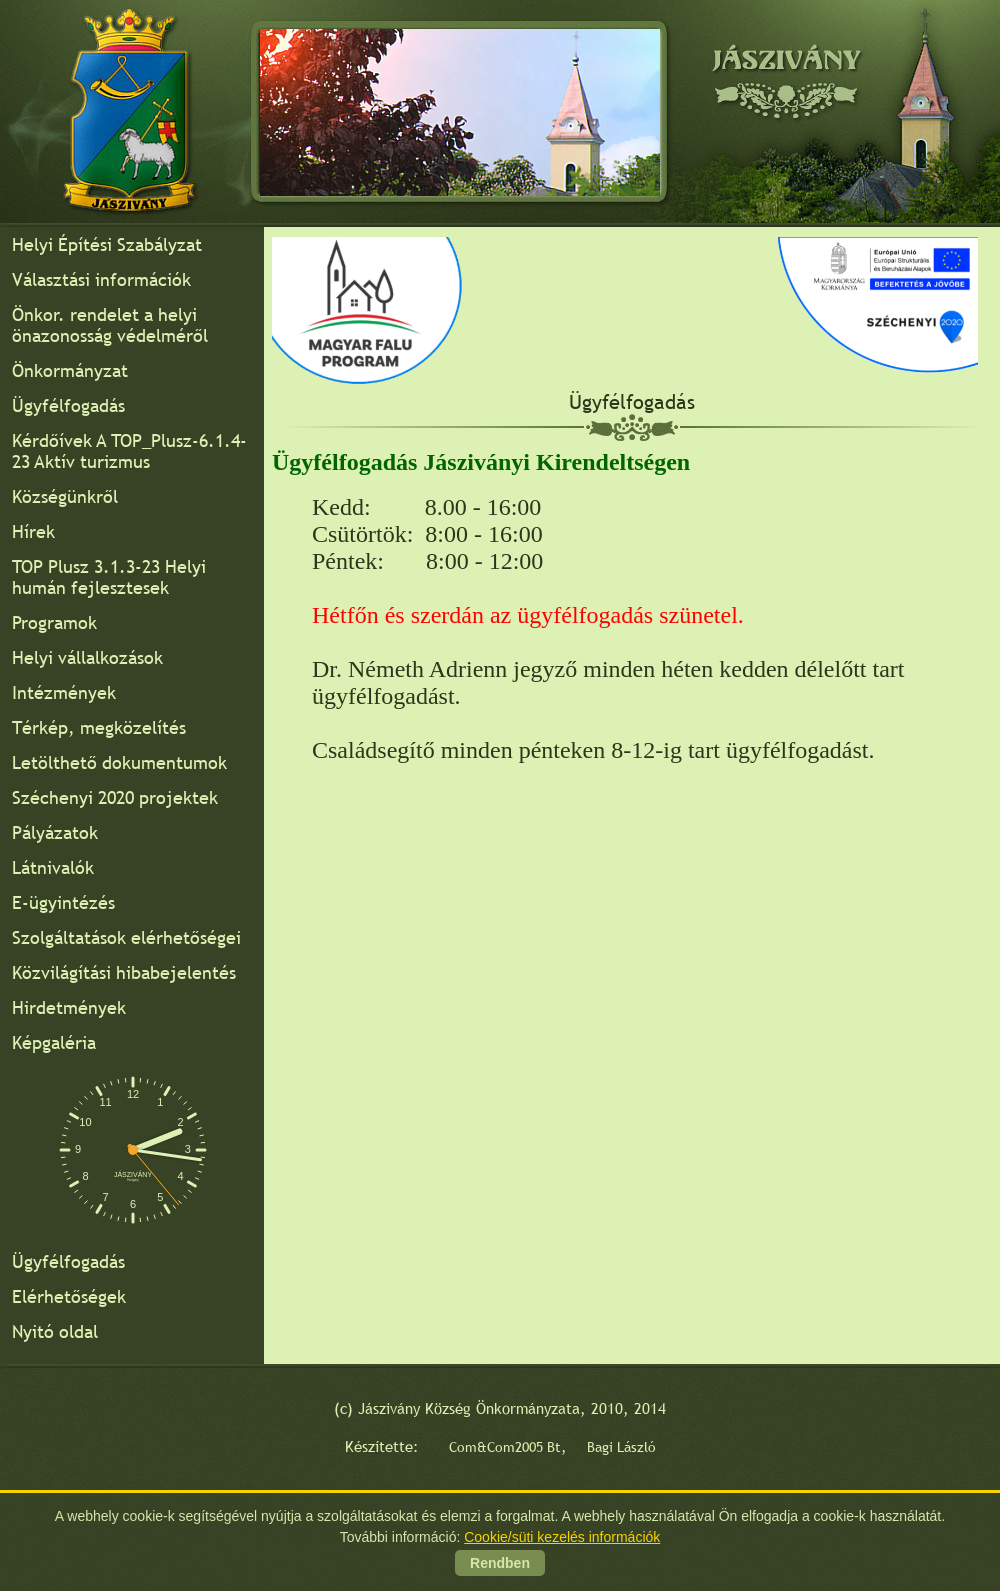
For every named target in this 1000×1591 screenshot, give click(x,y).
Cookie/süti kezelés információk (562, 1537)
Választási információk (101, 279)
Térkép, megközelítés (99, 727)
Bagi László (621, 1447)
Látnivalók (53, 867)
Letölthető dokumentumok (119, 762)
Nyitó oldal (55, 1331)
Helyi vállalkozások (87, 657)
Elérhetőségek (69, 1296)
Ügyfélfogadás (68, 405)
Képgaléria (54, 1042)
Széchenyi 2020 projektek (115, 797)
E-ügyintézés (63, 902)
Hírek (33, 531)
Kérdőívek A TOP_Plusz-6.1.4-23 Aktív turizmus (129, 451)
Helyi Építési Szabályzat (107, 244)
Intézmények (64, 692)
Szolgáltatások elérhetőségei (126, 937)
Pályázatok (55, 832)
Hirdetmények (69, 1007)
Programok (54, 622)
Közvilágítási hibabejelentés (124, 972)
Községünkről (65, 496)
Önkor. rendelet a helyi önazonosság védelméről (110, 325)
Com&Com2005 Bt (505, 1447)
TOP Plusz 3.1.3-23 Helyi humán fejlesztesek (109, 577)
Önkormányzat (70, 370)
